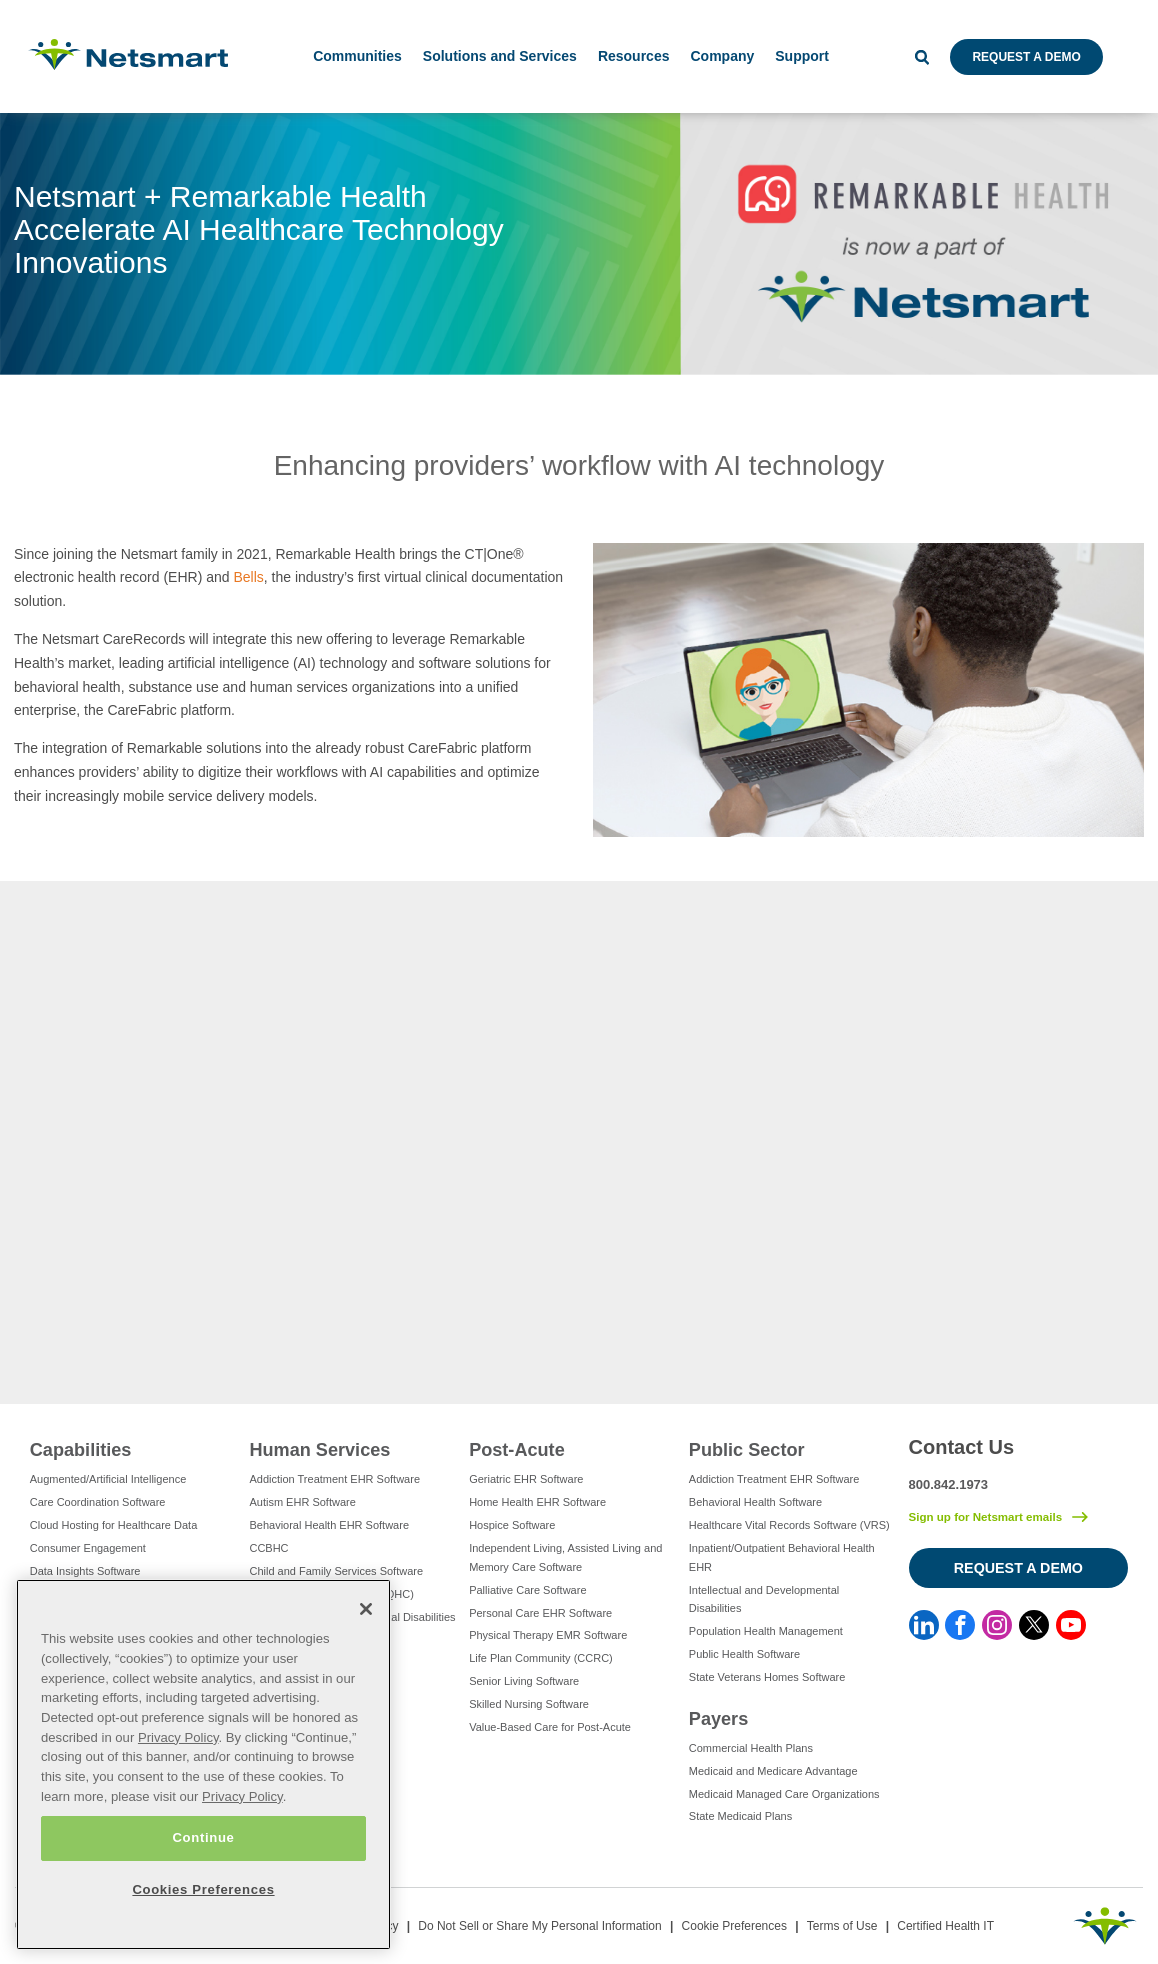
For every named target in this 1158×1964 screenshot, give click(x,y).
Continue (203, 1837)
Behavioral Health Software (755, 1502)
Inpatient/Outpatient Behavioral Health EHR (782, 1557)
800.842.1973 (949, 1484)
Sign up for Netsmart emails (986, 1517)
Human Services (319, 1450)
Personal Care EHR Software (540, 1613)
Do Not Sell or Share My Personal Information (539, 1926)
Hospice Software (512, 1525)
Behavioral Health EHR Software (329, 1525)
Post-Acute (517, 1450)
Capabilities (81, 1450)
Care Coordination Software (98, 1502)
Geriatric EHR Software (526, 1479)
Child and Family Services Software (336, 1571)
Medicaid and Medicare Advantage (773, 1771)
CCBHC (268, 1548)
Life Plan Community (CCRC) (541, 1658)
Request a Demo (1026, 57)
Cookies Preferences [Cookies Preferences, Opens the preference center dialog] (203, 1889)
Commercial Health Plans (751, 1748)
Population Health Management (766, 1631)
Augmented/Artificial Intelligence (108, 1479)
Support (802, 56)
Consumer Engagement (88, 1548)
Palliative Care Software (527, 1590)
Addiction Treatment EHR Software (334, 1479)
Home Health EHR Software (537, 1502)
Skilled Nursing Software (529, 1704)
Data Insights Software (85, 1571)
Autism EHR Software (302, 1502)
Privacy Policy (178, 1737)
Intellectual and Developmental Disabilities (764, 1599)
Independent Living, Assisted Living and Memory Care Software (565, 1557)
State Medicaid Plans (740, 1816)
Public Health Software (744, 1654)
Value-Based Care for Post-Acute (550, 1727)
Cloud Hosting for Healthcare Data (114, 1525)
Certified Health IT (945, 1926)
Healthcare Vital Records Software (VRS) (789, 1525)
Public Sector (747, 1450)
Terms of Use (842, 1926)
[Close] (366, 1609)
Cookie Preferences (734, 1926)
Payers (718, 1719)
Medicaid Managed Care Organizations (784, 1794)
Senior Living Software (524, 1681)
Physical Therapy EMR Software (548, 1635)
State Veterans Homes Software (767, 1677)
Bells (248, 577)
